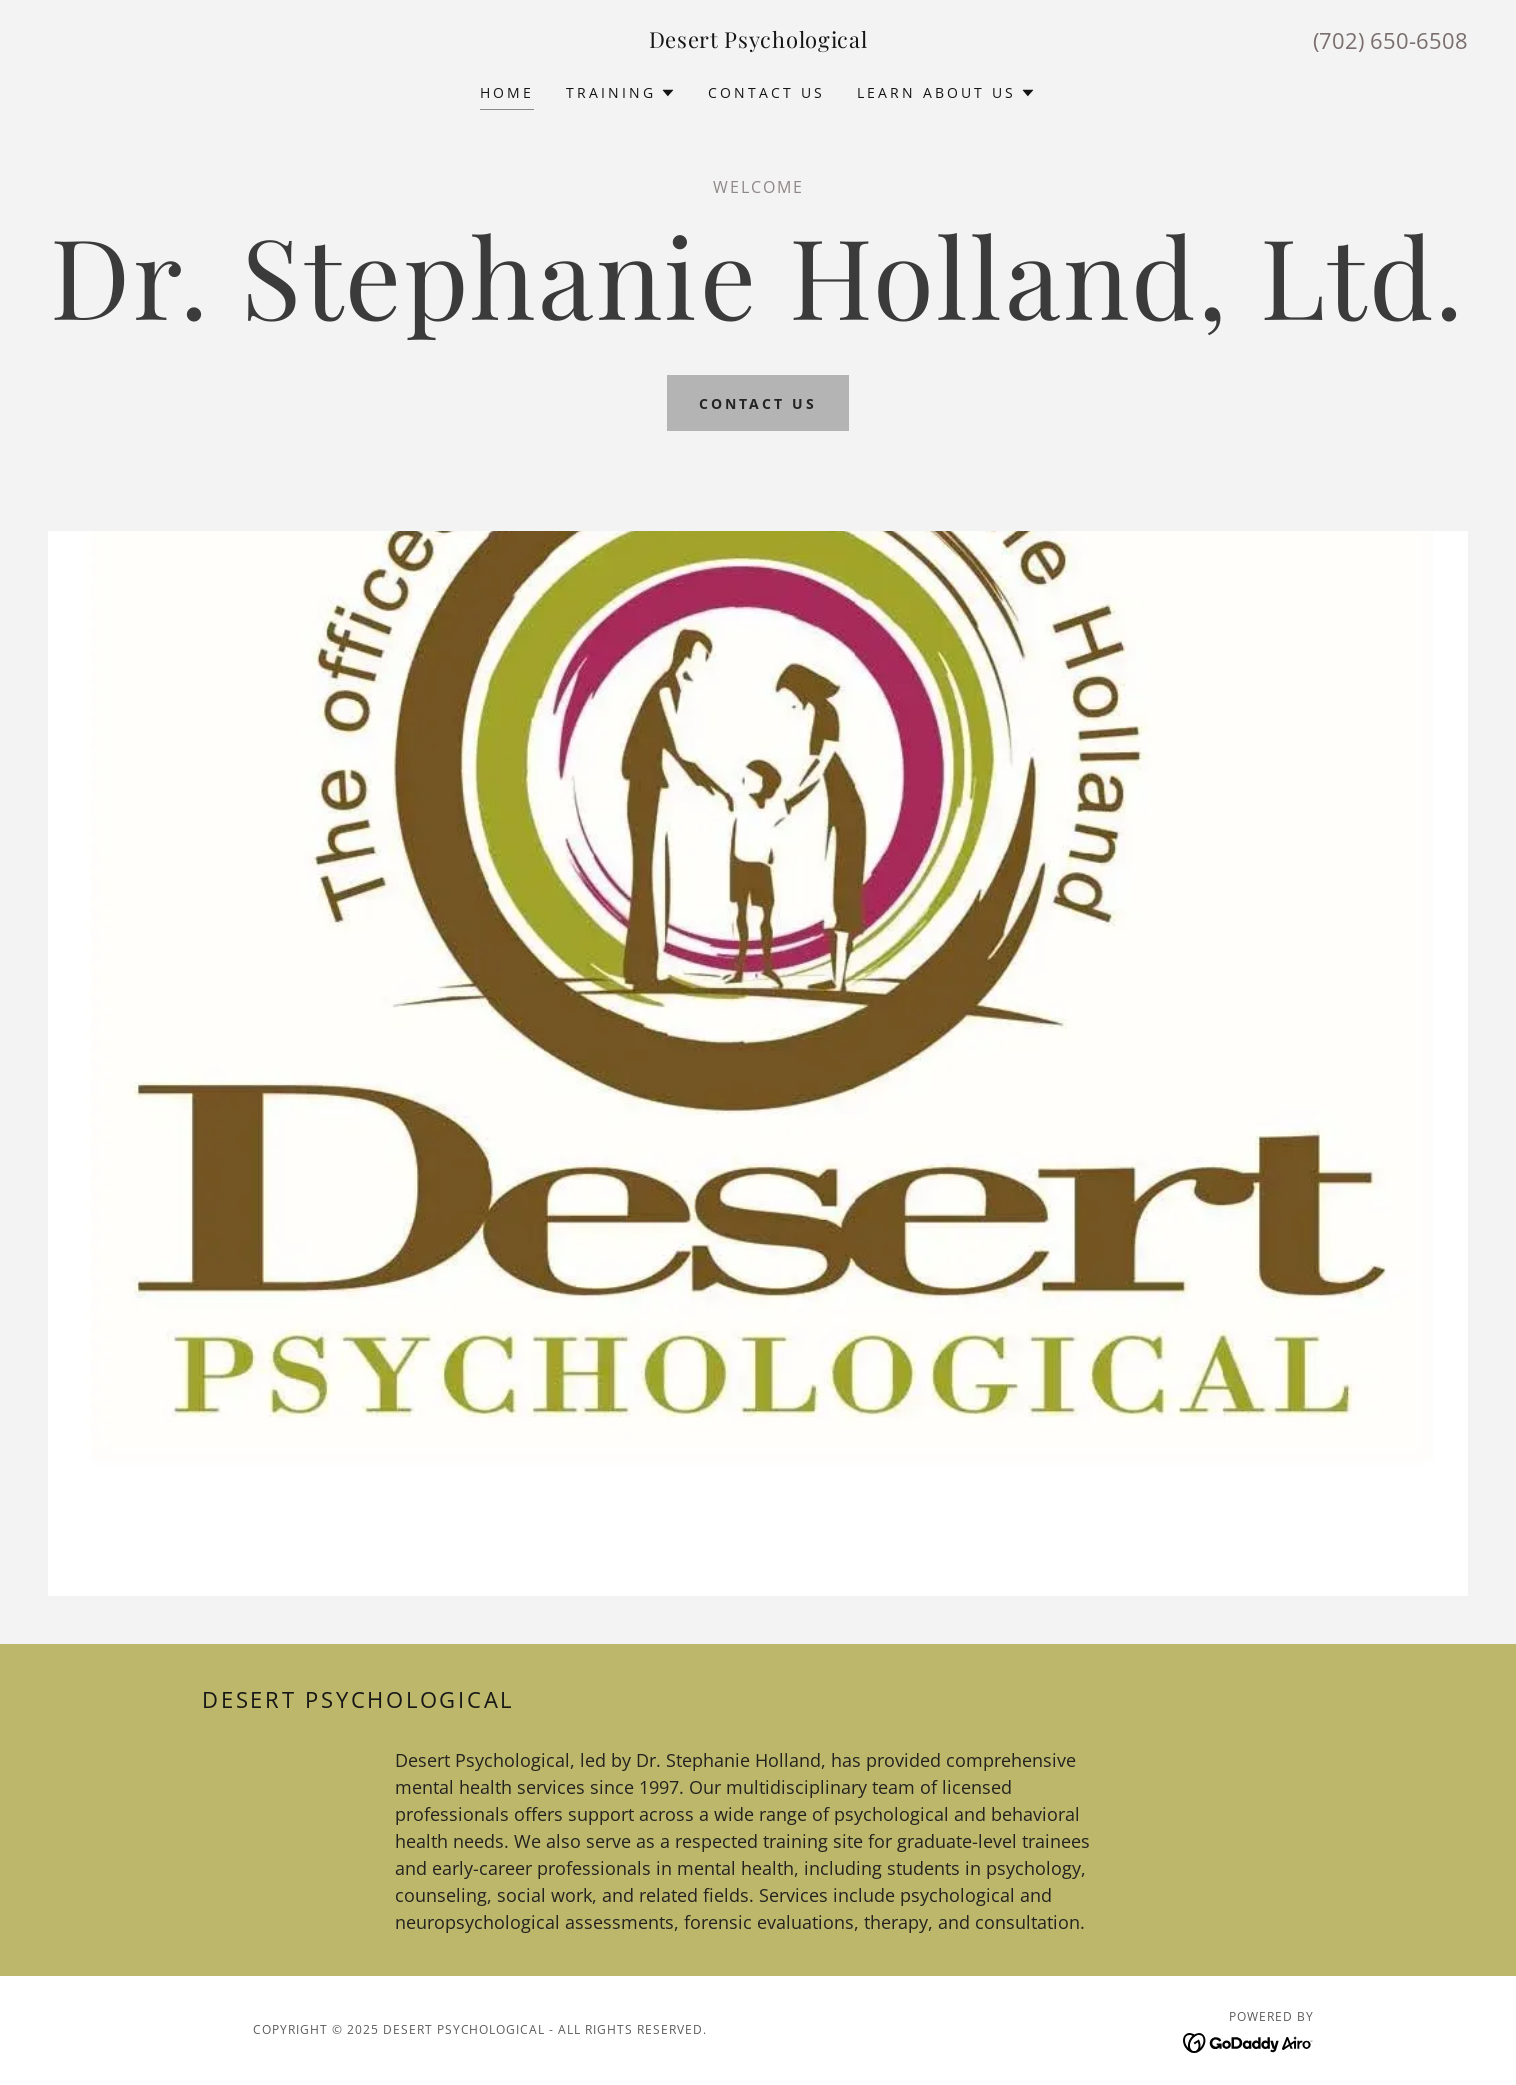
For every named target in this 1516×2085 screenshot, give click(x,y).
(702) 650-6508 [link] (1390, 40)
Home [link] (507, 92)
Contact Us (758, 403)
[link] (758, 42)
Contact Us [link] (766, 92)
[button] (621, 93)
